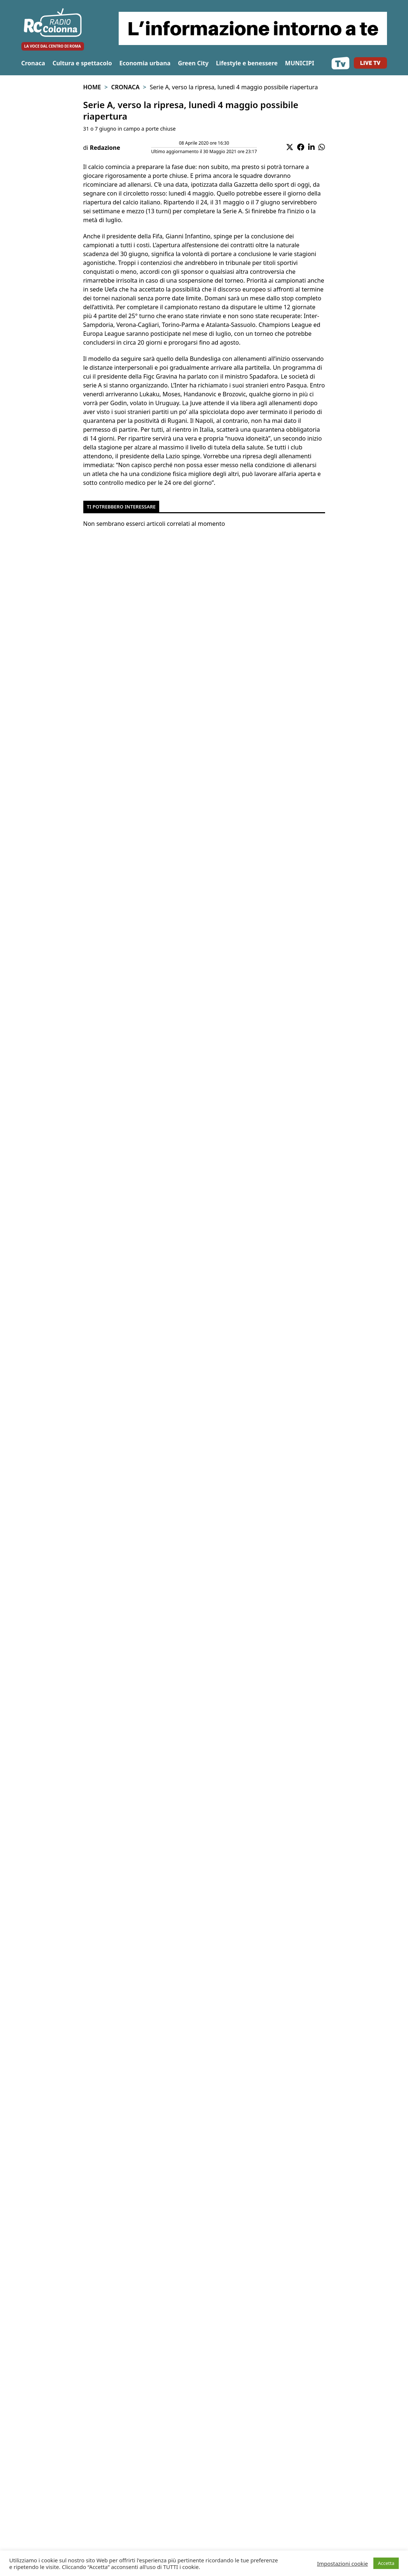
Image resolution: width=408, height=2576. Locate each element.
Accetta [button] (386, 2563)
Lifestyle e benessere (247, 63)
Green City (193, 63)
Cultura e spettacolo (82, 63)
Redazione (105, 148)
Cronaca (33, 63)
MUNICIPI (299, 63)
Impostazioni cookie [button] (342, 2563)
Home (92, 87)
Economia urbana (145, 63)
